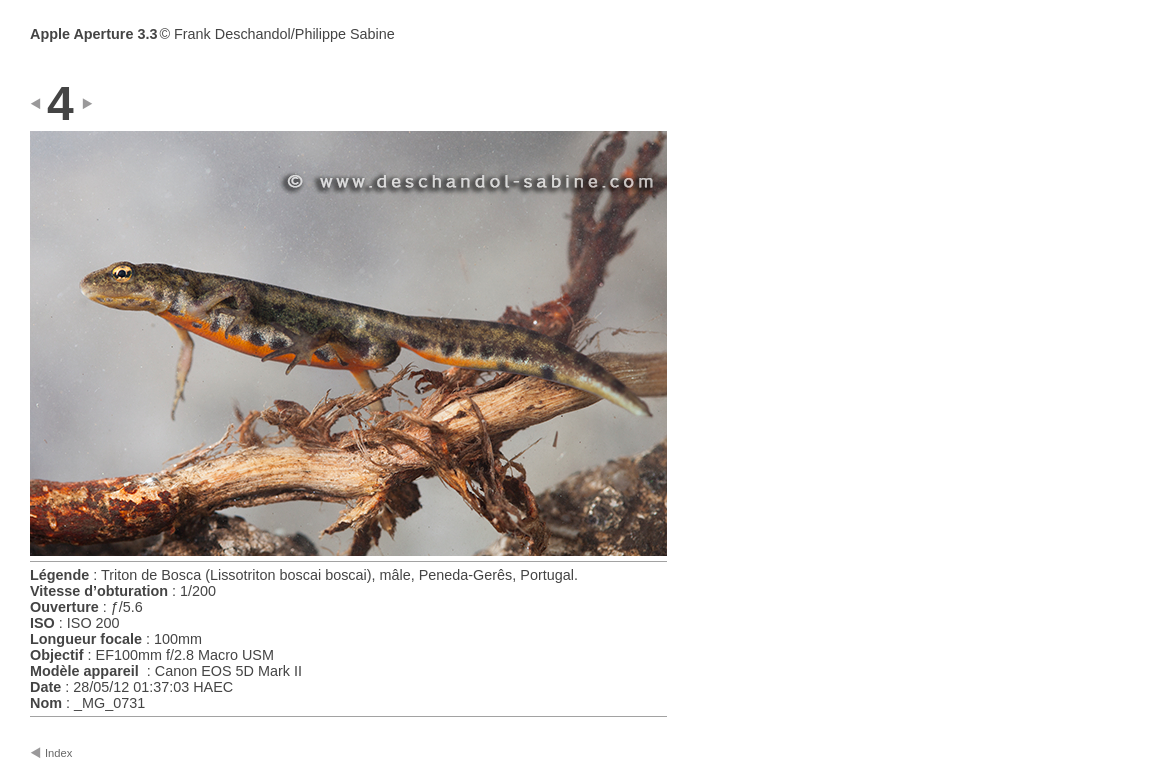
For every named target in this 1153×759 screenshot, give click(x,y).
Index (58, 753)
